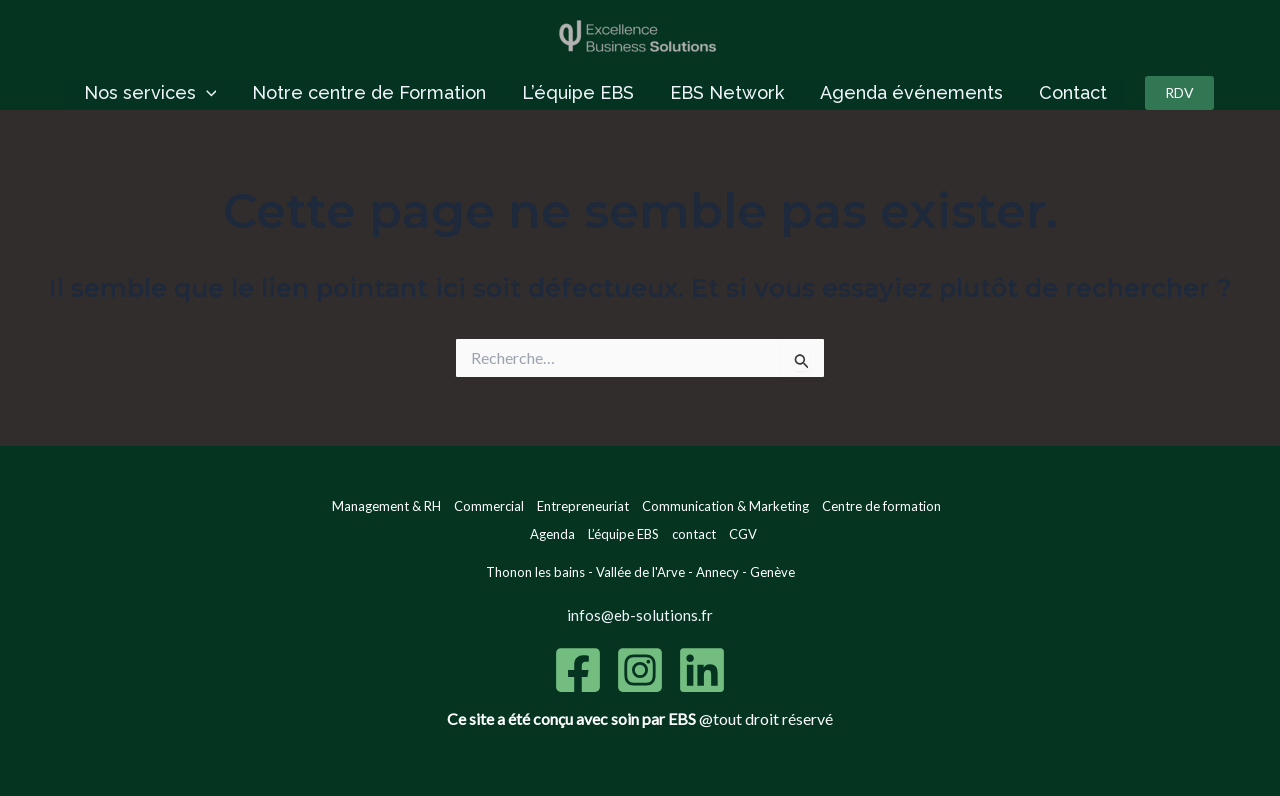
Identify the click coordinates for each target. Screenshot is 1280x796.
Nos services (150, 93)
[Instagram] (640, 670)
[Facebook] (578, 670)
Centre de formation (881, 506)
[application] (206, 93)
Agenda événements (911, 92)
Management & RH (386, 506)
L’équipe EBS (578, 92)
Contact (1073, 92)
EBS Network (727, 92)
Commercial (489, 506)
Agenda (552, 534)
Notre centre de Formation (369, 92)
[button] (1179, 93)
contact (694, 534)
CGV (743, 534)
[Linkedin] (702, 670)
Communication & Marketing (725, 506)
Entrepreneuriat (583, 506)
